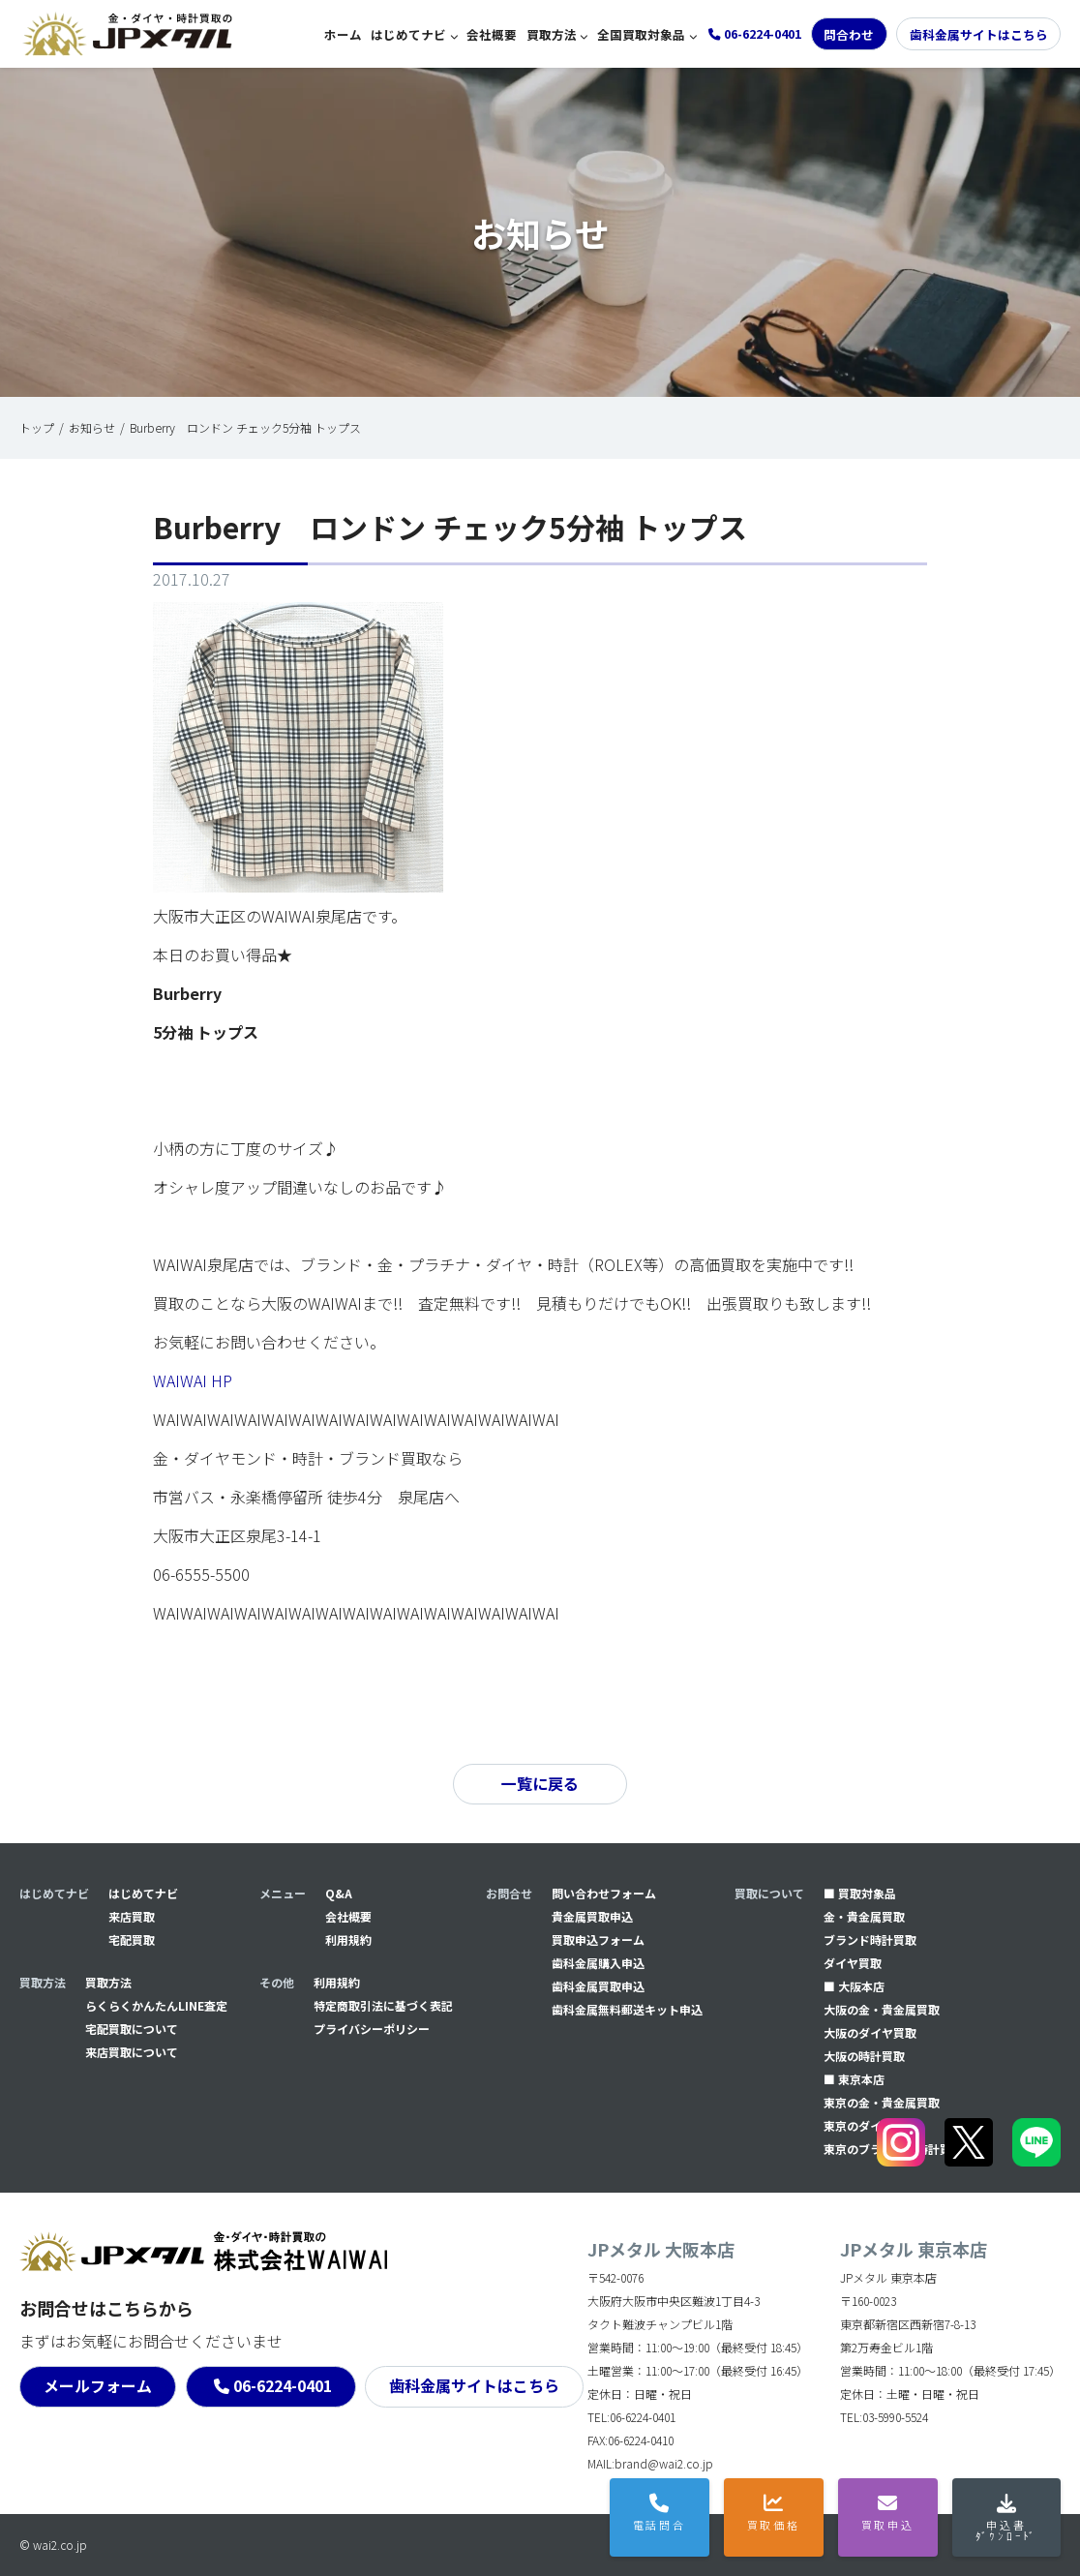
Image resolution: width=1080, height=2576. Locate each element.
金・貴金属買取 (864, 1916)
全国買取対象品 (641, 34)
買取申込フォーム (598, 1939)
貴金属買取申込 (592, 1916)
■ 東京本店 (854, 2079)
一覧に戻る (540, 1784)
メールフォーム (98, 2386)
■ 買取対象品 (860, 1893)
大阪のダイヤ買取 (870, 2032)
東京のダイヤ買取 (870, 2125)
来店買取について (131, 2052)
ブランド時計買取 (870, 1939)
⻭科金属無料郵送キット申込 (627, 2009)
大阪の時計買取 (864, 2055)
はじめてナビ (408, 34)
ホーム (343, 34)
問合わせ (849, 34)
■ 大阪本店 (854, 1986)
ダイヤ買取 (853, 1963)
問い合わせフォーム (604, 1893)
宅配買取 (131, 1939)
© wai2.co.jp (53, 2544)
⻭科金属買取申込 (598, 1986)
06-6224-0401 (282, 2386)
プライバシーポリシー (372, 2028)
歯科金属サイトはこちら (979, 34)
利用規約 (348, 1939)
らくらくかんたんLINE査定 (156, 2005)
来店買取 (131, 1916)
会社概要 (491, 34)
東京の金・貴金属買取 (882, 2102)
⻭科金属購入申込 (598, 1963)
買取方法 (551, 34)
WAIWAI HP (192, 1380)
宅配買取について (131, 2028)
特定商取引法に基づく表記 (383, 2005)
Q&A (338, 1893)
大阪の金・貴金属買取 (882, 2009)
